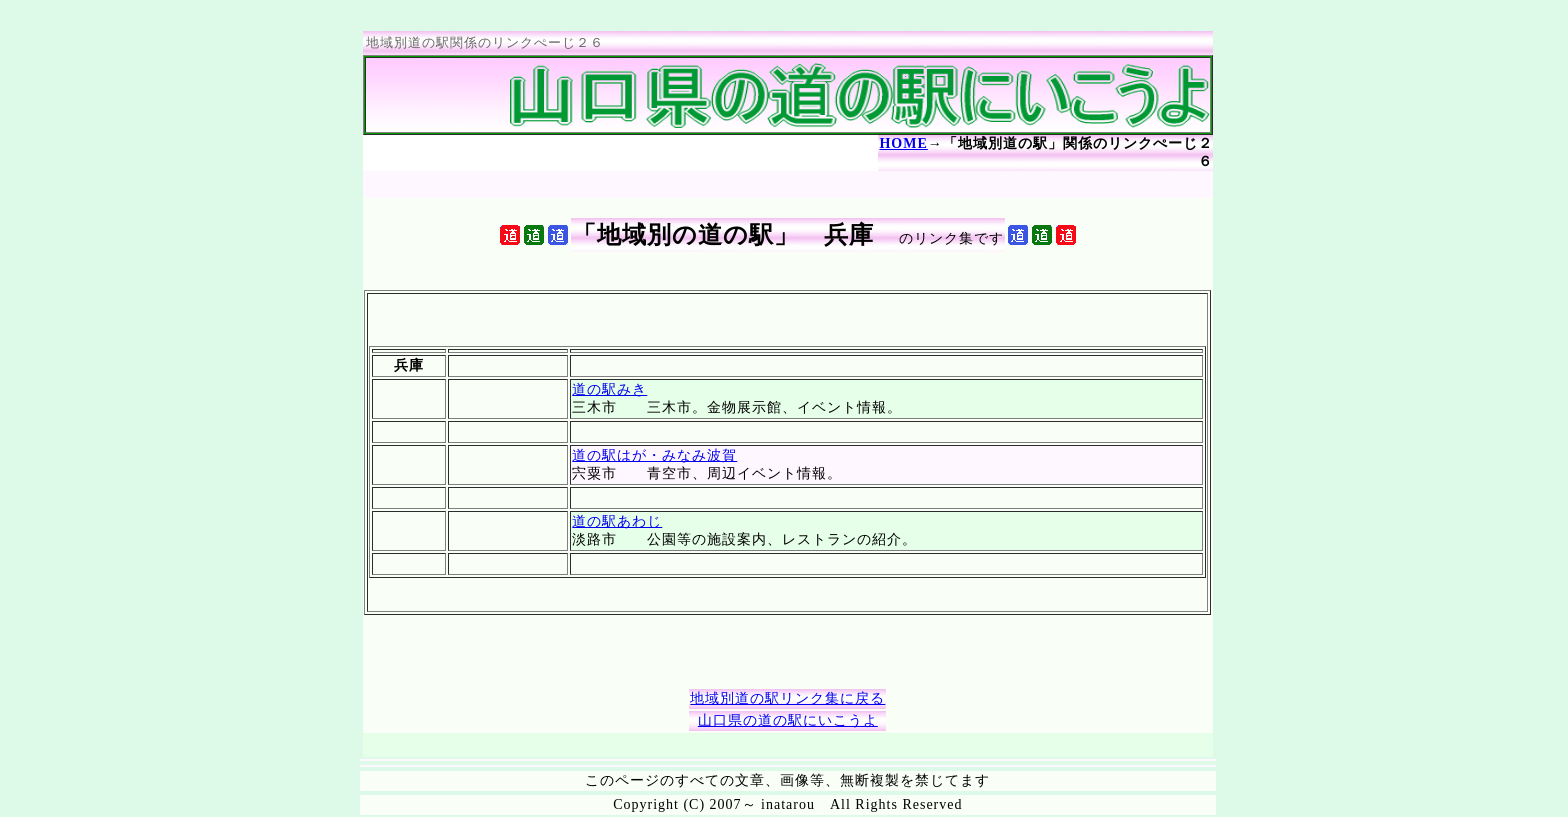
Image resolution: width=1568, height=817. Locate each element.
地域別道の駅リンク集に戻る (787, 698)
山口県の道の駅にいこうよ (788, 720)
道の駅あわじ (617, 521)
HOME (903, 143)
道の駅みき (609, 389)
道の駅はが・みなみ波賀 (654, 455)
